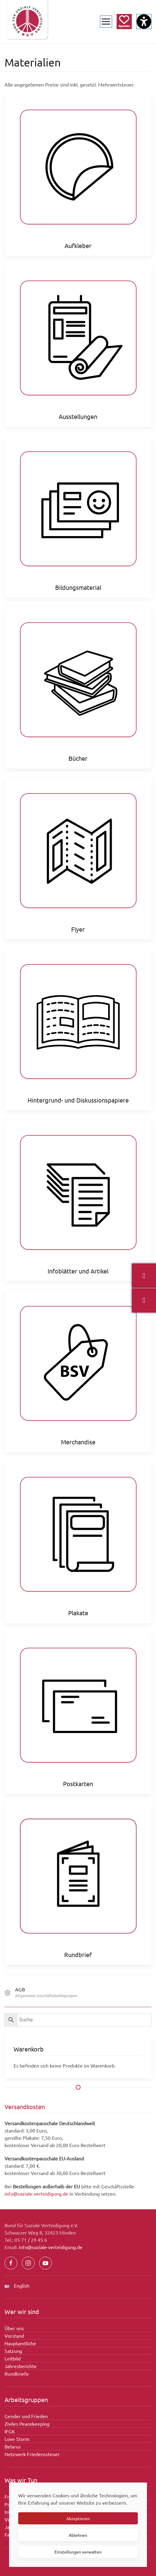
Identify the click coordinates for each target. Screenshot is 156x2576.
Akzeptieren (78, 2518)
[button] (106, 21)
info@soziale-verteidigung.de (36, 2193)
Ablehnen (78, 2535)
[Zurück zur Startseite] (27, 21)
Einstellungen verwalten (78, 2551)
